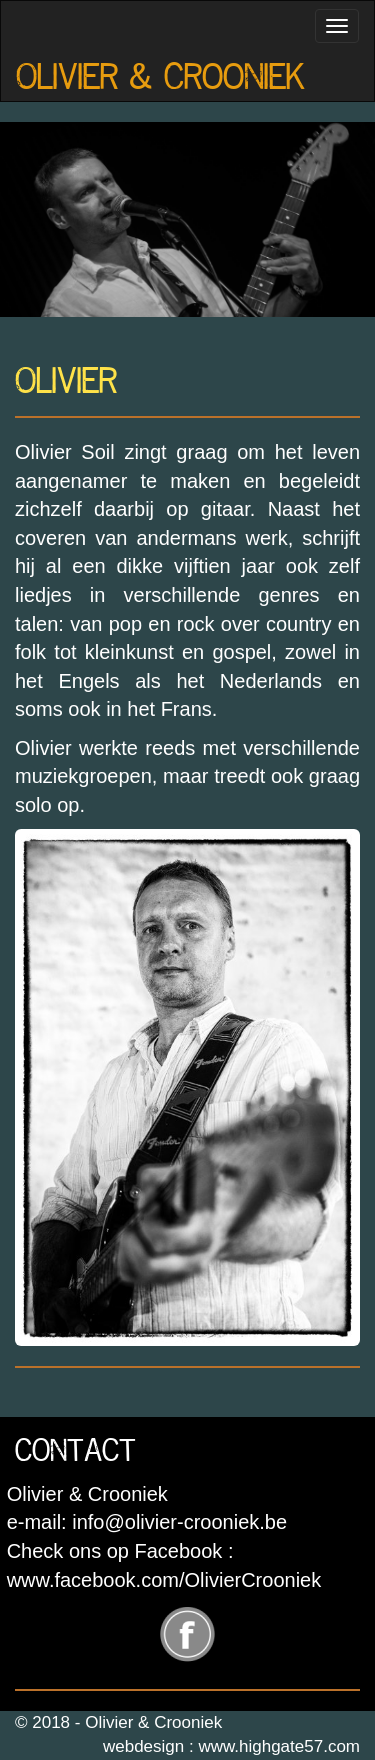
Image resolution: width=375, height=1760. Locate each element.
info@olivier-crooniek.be (179, 1522)
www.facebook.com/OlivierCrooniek (164, 1580)
